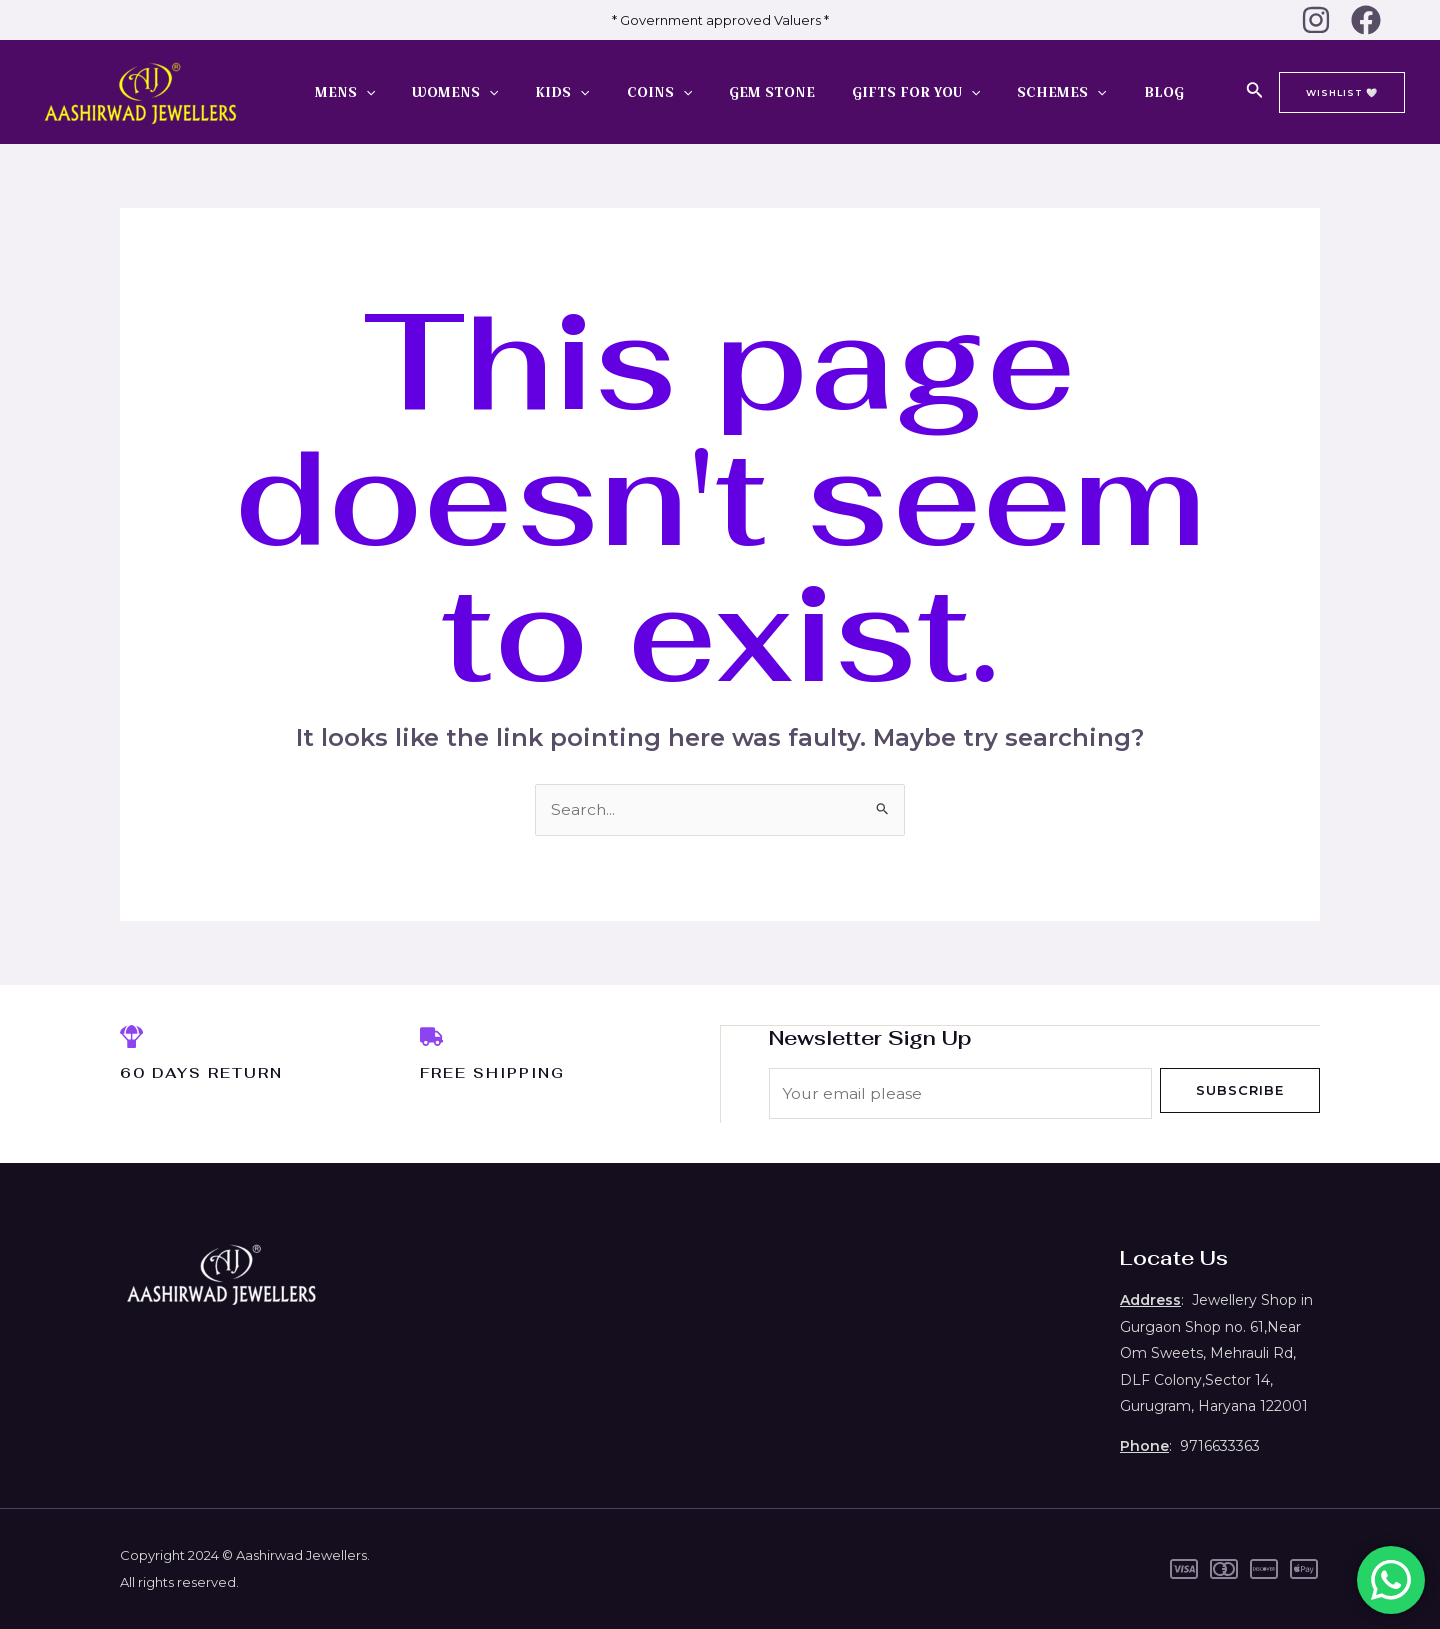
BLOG (1103, 92)
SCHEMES (1010, 92)
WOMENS (448, 92)
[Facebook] (1366, 20)
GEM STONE (738, 92)
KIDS (547, 92)
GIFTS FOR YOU (873, 92)
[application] (368, 92)
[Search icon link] (1255, 92)
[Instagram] (1316, 20)
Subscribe (1240, 1090)
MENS (347, 92)
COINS (634, 92)
